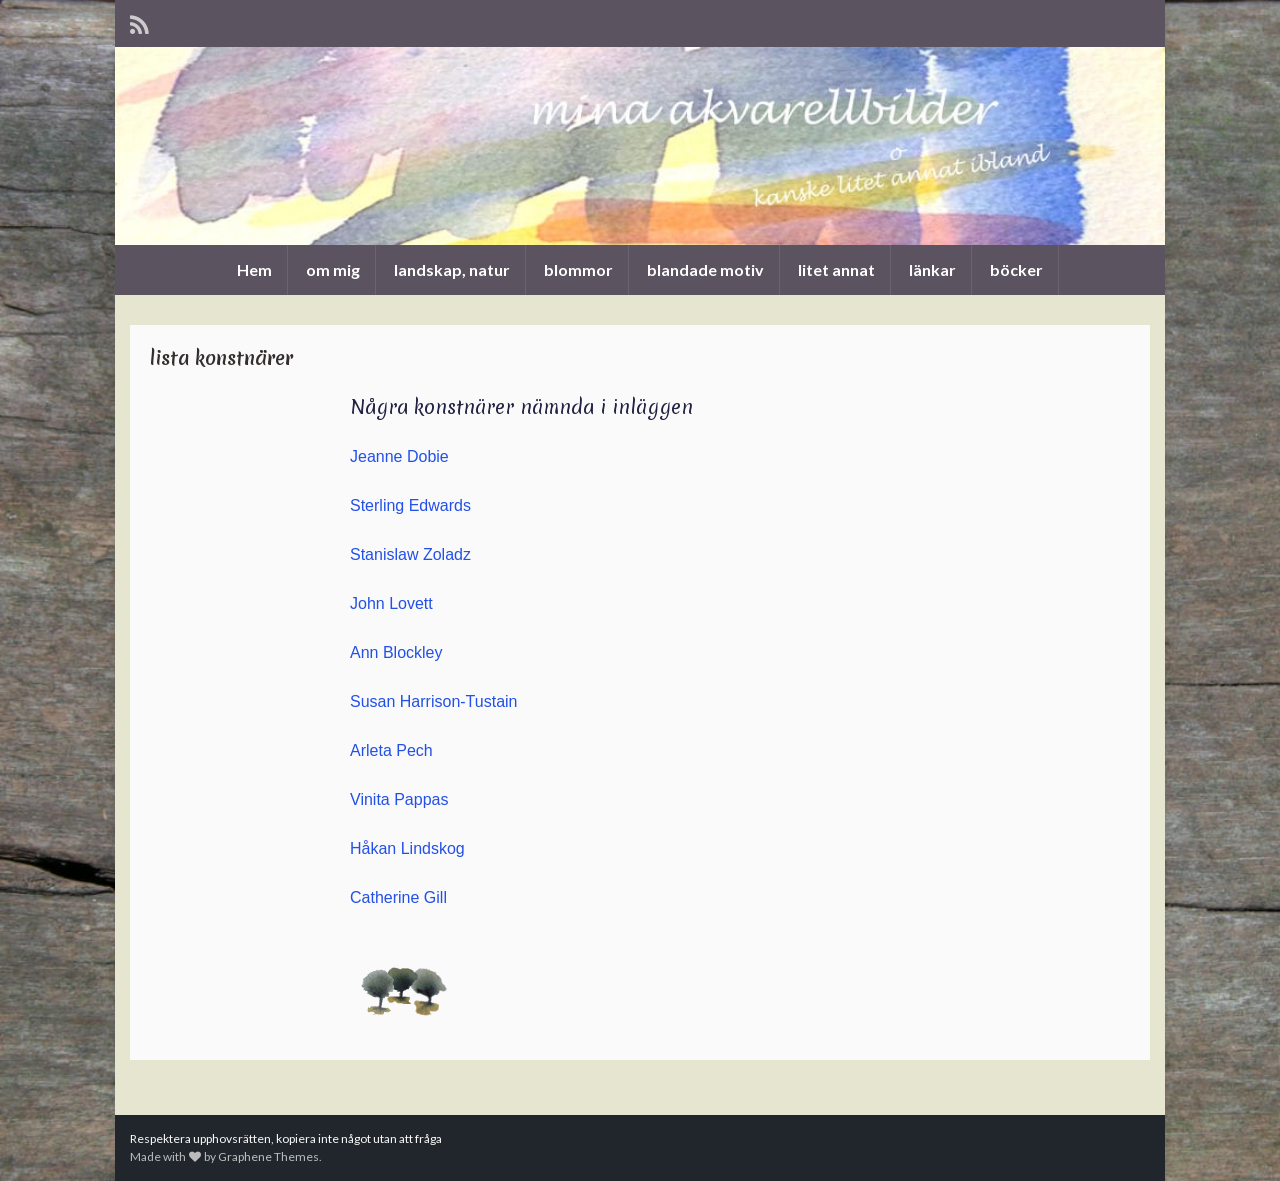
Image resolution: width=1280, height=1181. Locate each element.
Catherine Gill (398, 897)
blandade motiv (705, 269)
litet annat (836, 269)
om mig (333, 269)
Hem (254, 269)
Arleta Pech (391, 750)
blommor (578, 269)
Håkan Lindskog (407, 848)
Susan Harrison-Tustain (433, 701)
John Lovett (391, 603)
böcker (1016, 269)
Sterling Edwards (410, 505)
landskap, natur (452, 269)
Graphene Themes (268, 1156)
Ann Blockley (396, 652)
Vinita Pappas (399, 799)
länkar (932, 269)
